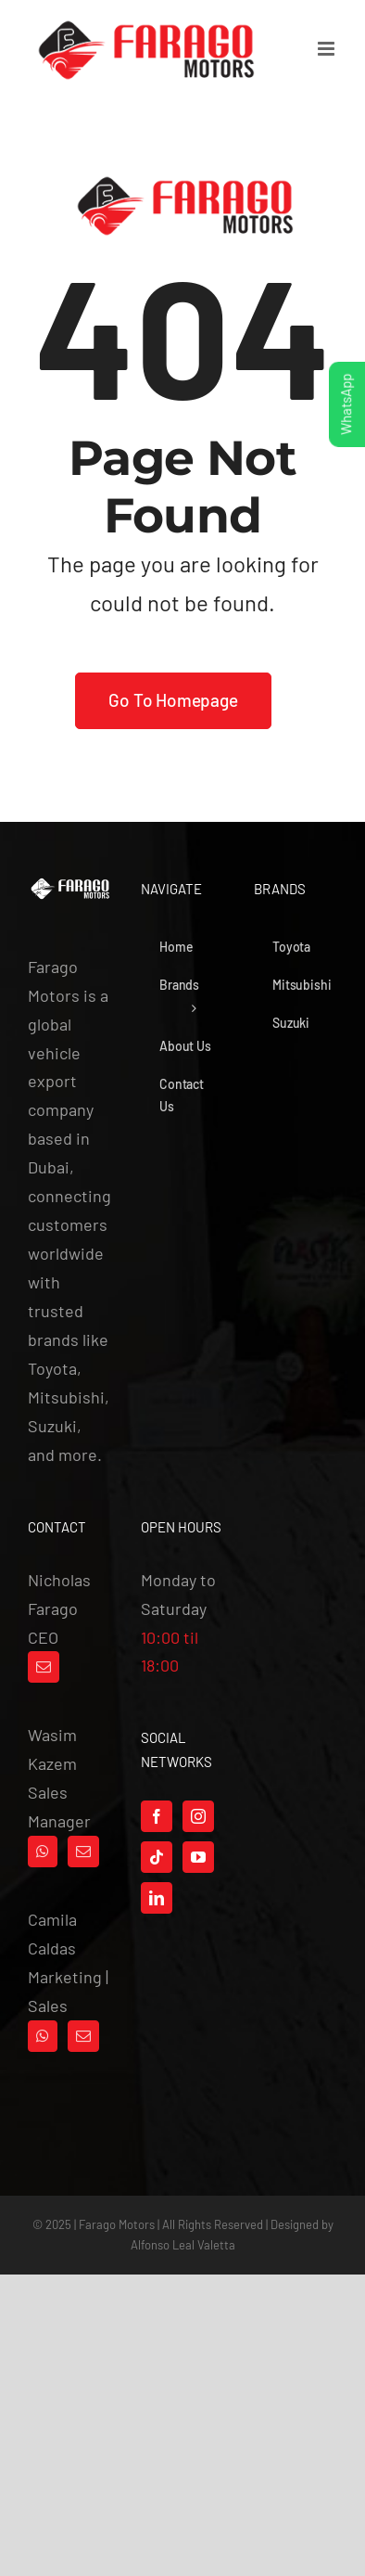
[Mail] (43, 1667)
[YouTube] (198, 1857)
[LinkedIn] (156, 1898)
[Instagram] (198, 1816)
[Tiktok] (156, 1857)
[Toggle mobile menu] (327, 48)
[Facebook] (156, 1816)
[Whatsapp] (42, 1851)
